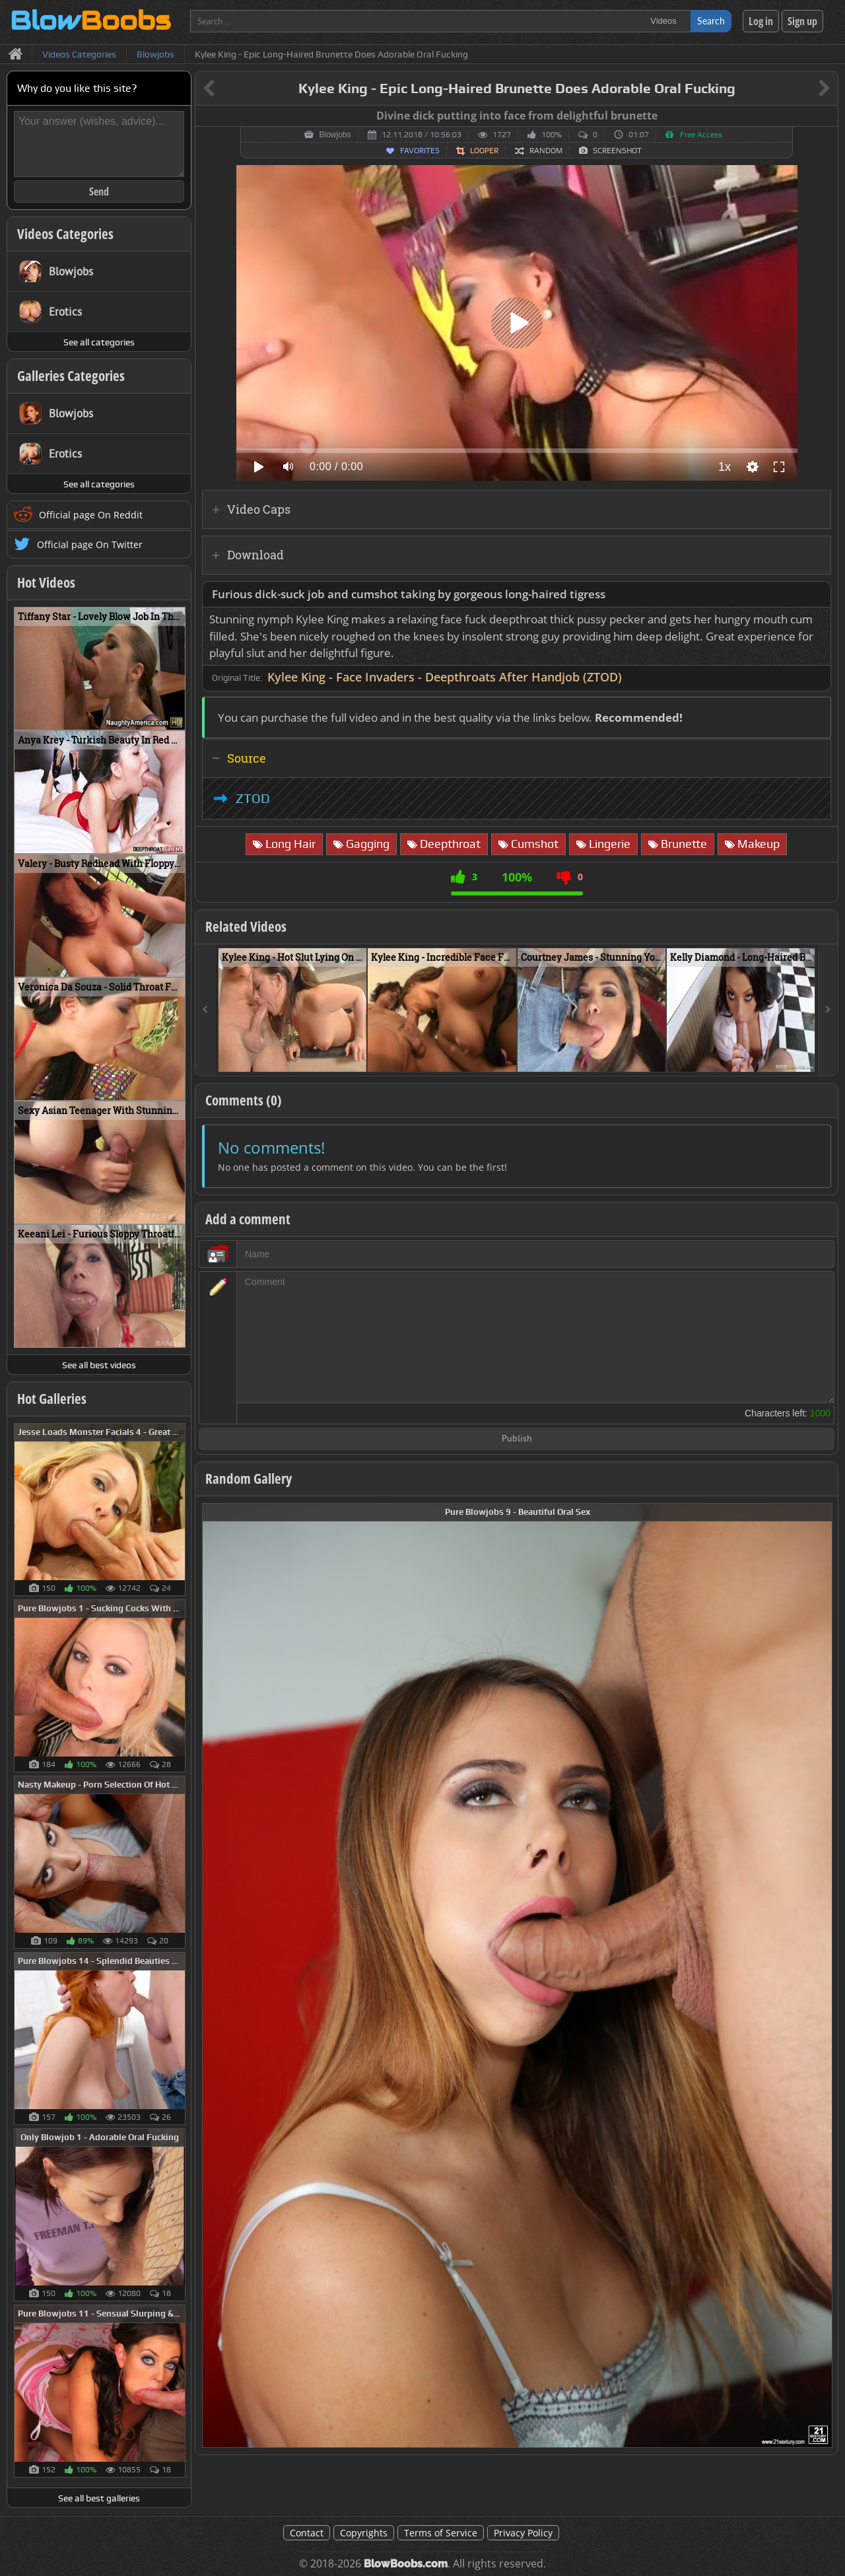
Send (99, 191)
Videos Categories (65, 234)
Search (711, 20)
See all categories (99, 342)
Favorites (420, 150)
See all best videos (99, 1365)
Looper (484, 150)
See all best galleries (99, 2498)
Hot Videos (46, 582)
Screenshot (617, 150)
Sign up (802, 21)
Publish (517, 1439)
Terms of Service (440, 2532)
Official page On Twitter (90, 544)
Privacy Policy (523, 2532)
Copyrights (364, 2532)
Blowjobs (335, 134)
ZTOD (253, 798)
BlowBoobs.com (406, 2564)
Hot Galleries (51, 1398)
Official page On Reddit (91, 514)
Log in (761, 21)
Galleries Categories (71, 375)
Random (545, 150)
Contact (306, 2532)
